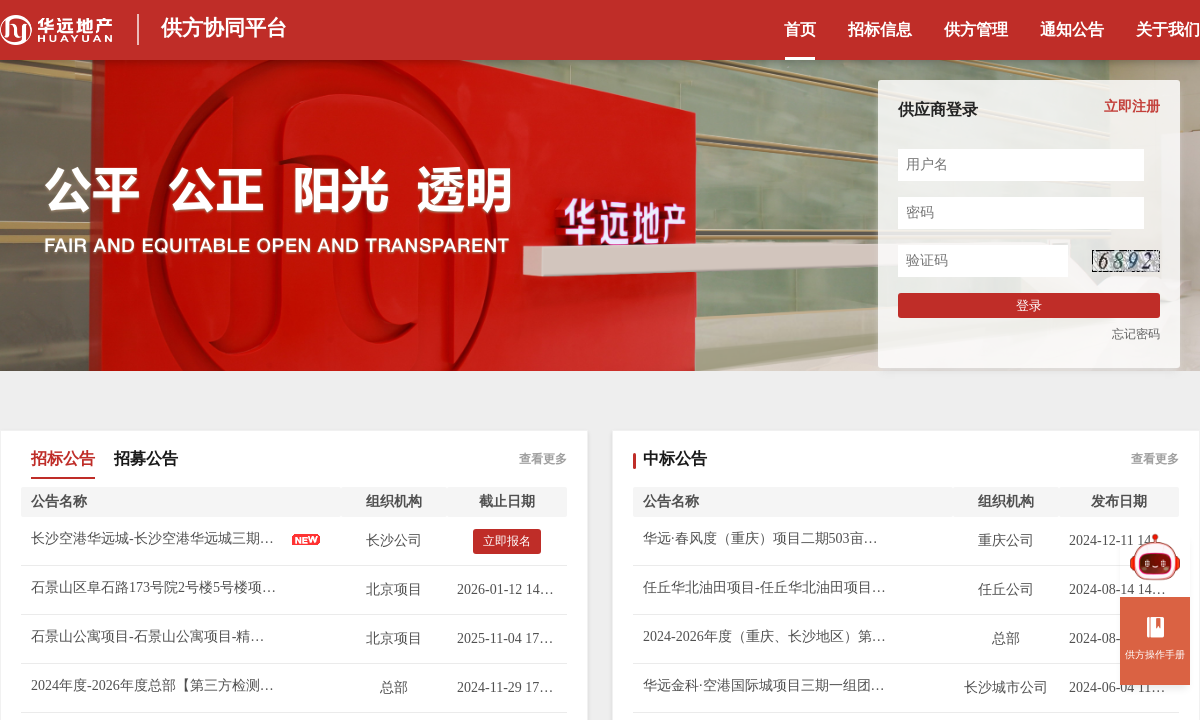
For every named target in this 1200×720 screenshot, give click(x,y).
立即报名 (507, 541)
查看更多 (543, 459)
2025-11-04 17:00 (507, 638)
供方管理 (976, 29)
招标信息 (880, 29)
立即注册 (1132, 107)
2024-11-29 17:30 (507, 687)
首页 (800, 29)
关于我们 (1168, 29)
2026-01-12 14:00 (507, 589)
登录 (1029, 305)
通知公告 (1072, 29)
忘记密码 (1136, 334)
